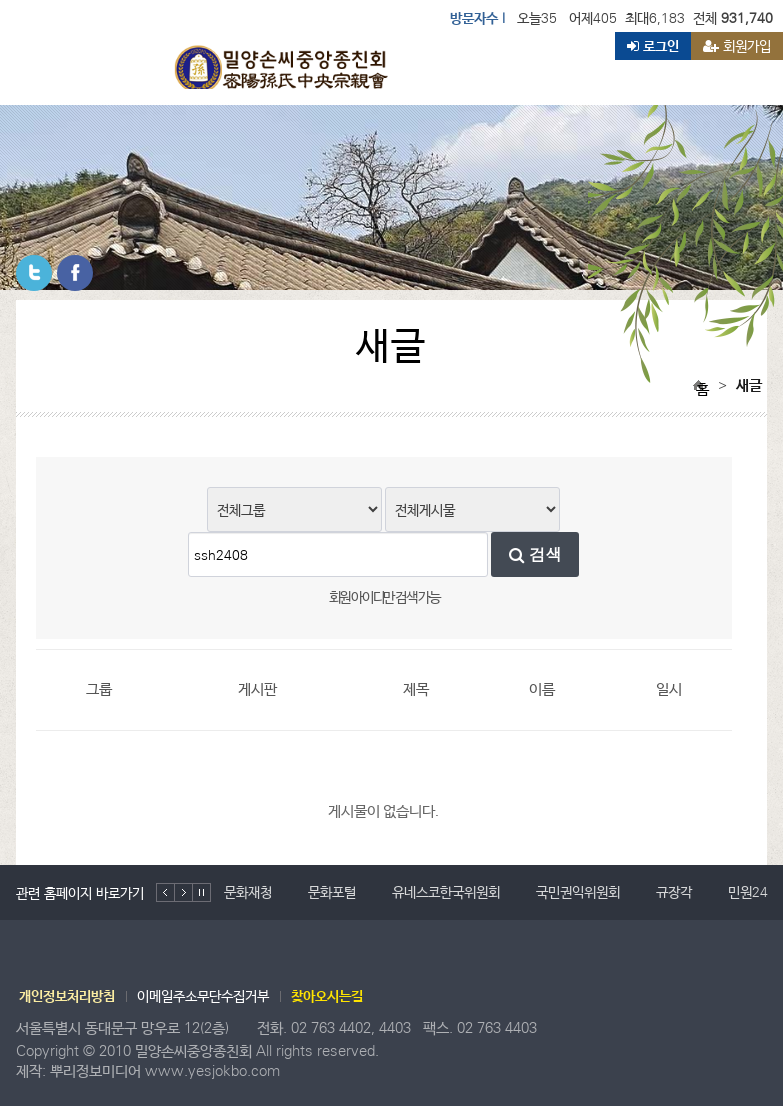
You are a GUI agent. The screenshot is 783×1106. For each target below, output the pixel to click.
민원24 (748, 892)
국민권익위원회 (578, 892)
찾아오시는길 (327, 996)
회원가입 (737, 46)
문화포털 (332, 892)
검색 (535, 554)
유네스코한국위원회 (446, 892)
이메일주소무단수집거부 (203, 996)
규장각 (674, 892)
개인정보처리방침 (67, 996)
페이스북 (75, 273)
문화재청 (248, 892)
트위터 (34, 273)
